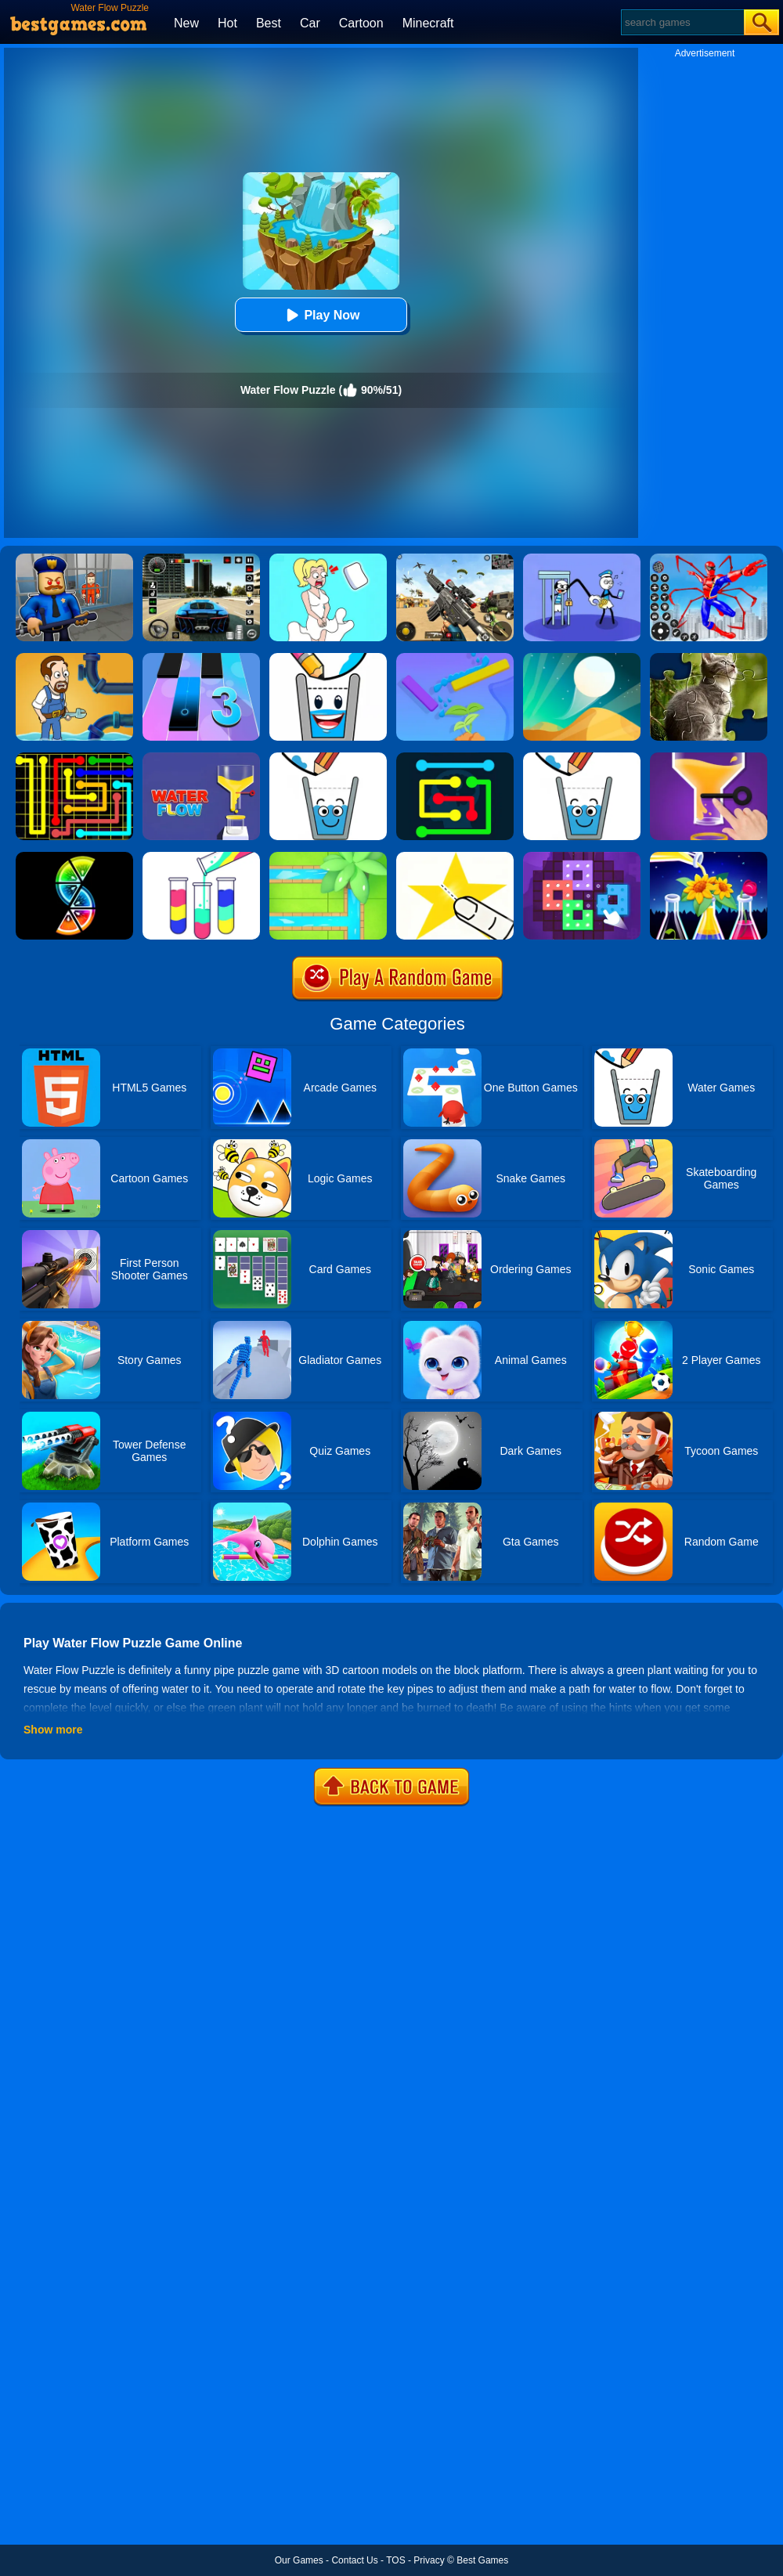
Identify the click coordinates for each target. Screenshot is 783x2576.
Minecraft (428, 23)
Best (268, 23)
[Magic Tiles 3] (201, 658)
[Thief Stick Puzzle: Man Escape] (581, 559)
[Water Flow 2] (201, 757)
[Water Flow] (708, 757)
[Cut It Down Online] (455, 857)
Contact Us (354, 2560)
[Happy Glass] (581, 757)
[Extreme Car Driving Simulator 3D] (201, 559)
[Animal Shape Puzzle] (708, 658)
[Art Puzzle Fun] (581, 857)
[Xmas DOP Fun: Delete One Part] (328, 559)
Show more (52, 1729)
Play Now (320, 315)
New (186, 23)
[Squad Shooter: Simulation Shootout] (455, 559)
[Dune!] (581, 658)
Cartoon (361, 23)
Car (310, 23)
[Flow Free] (74, 757)
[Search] (681, 22)
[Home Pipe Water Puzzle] (74, 658)
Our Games (299, 2560)
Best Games (482, 2560)
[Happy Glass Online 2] (328, 757)
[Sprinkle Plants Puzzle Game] (455, 658)
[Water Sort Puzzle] (201, 857)
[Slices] (74, 857)
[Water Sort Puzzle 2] (708, 857)
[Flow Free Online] (455, 757)
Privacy (428, 2560)
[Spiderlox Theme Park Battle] (708, 559)
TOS (395, 2560)
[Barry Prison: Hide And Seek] (74, 559)
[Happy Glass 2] (328, 658)
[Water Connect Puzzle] (328, 857)
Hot (227, 23)
